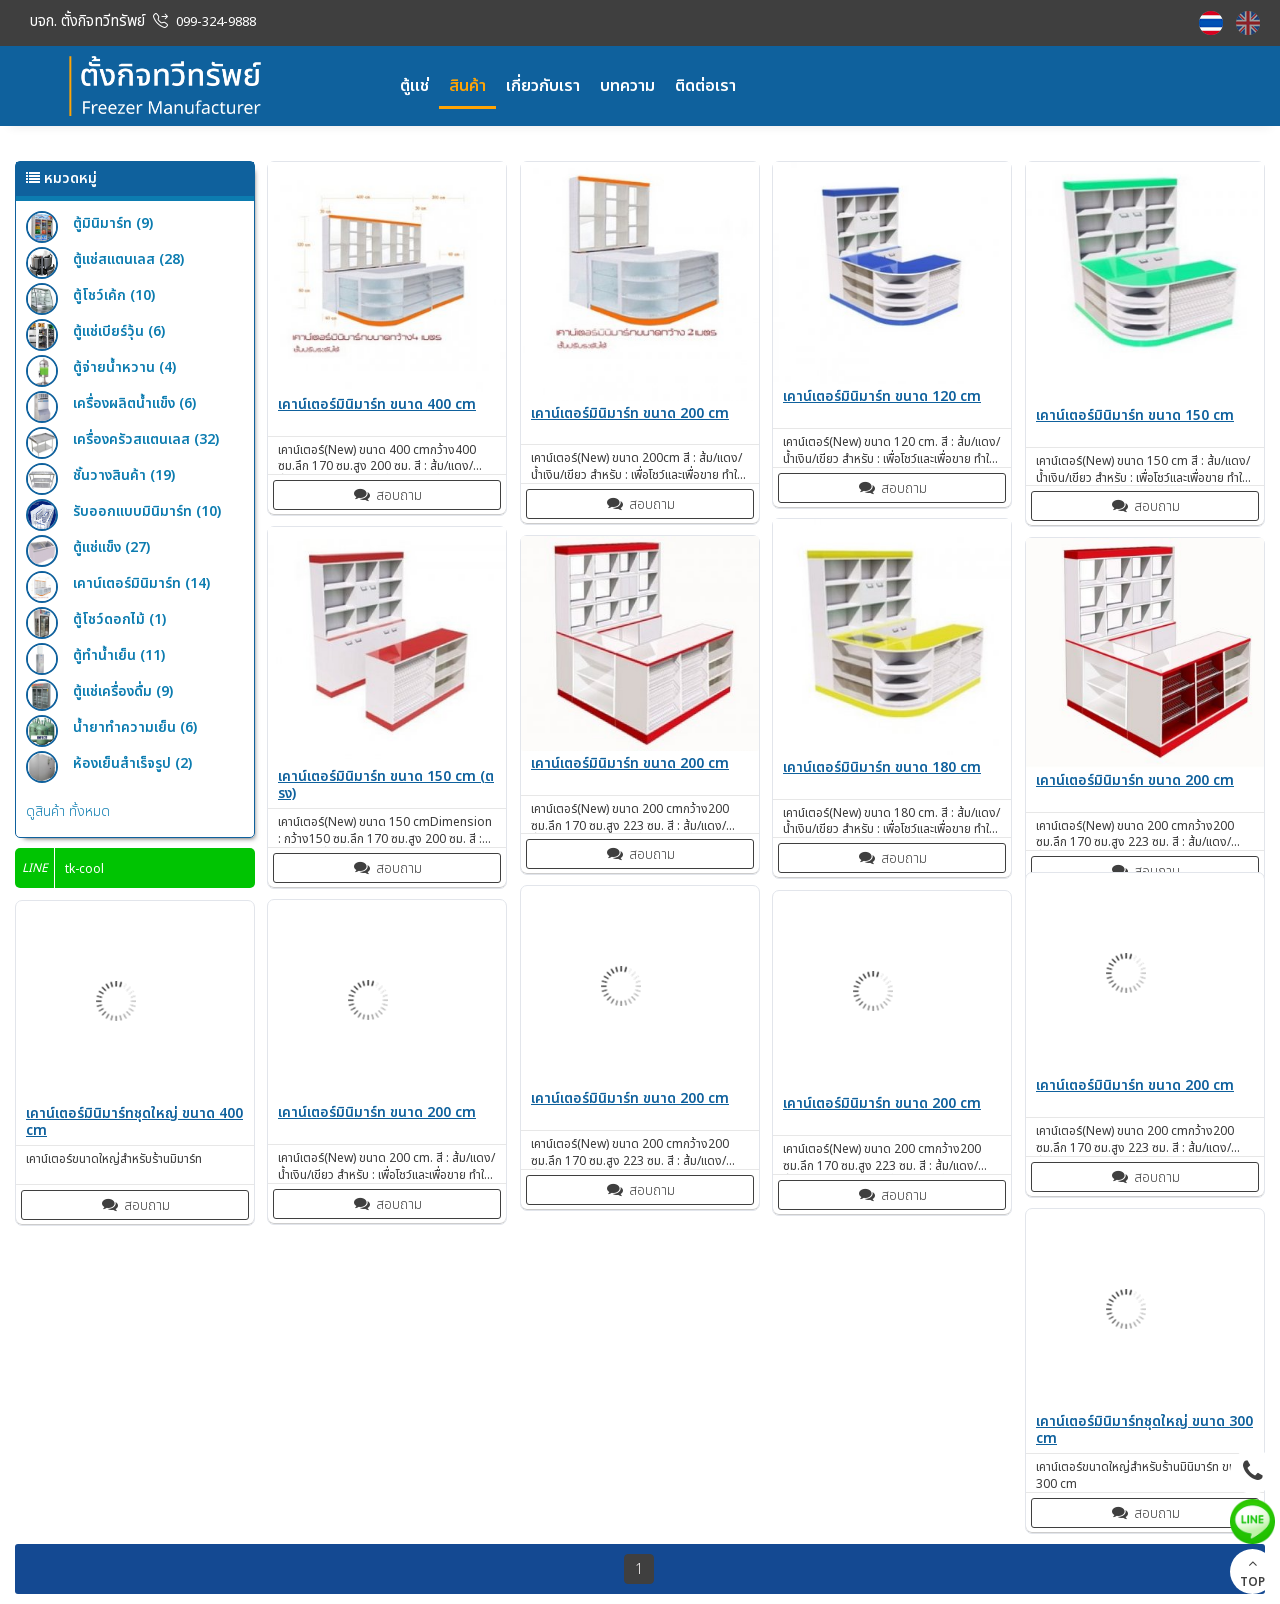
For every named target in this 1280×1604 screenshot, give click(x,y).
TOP (1252, 1573)
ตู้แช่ (414, 86)
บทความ (627, 86)
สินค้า (467, 86)
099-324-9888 (216, 22)
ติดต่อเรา (705, 86)
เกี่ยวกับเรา (543, 86)
